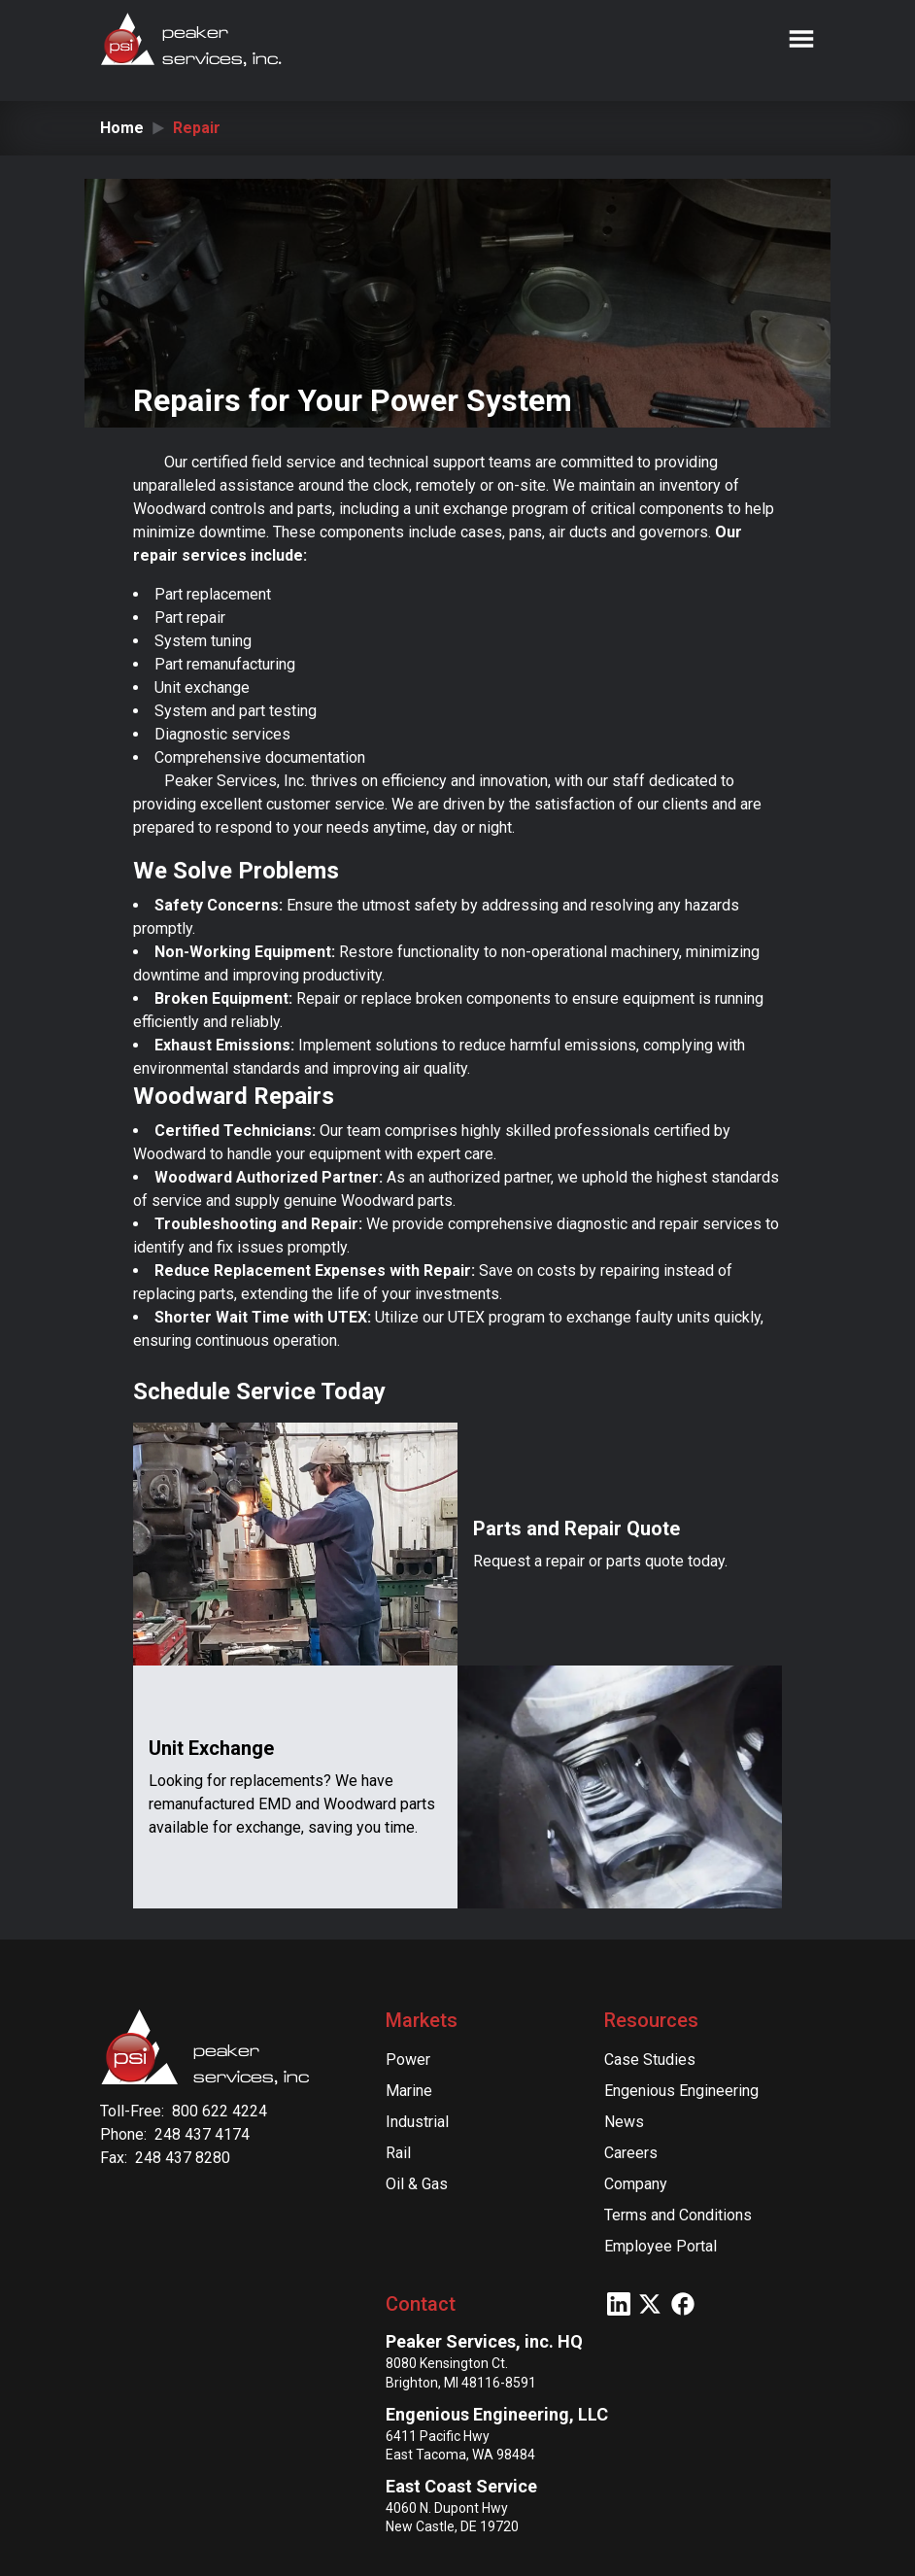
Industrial (417, 2121)
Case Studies (649, 2059)
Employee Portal (660, 2246)
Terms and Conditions (678, 2215)
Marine (409, 2090)
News (624, 2121)
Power (408, 2059)
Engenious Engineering (681, 2090)
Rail (398, 2153)
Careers (631, 2153)
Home (122, 128)
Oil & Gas (417, 2184)
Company (635, 2184)
